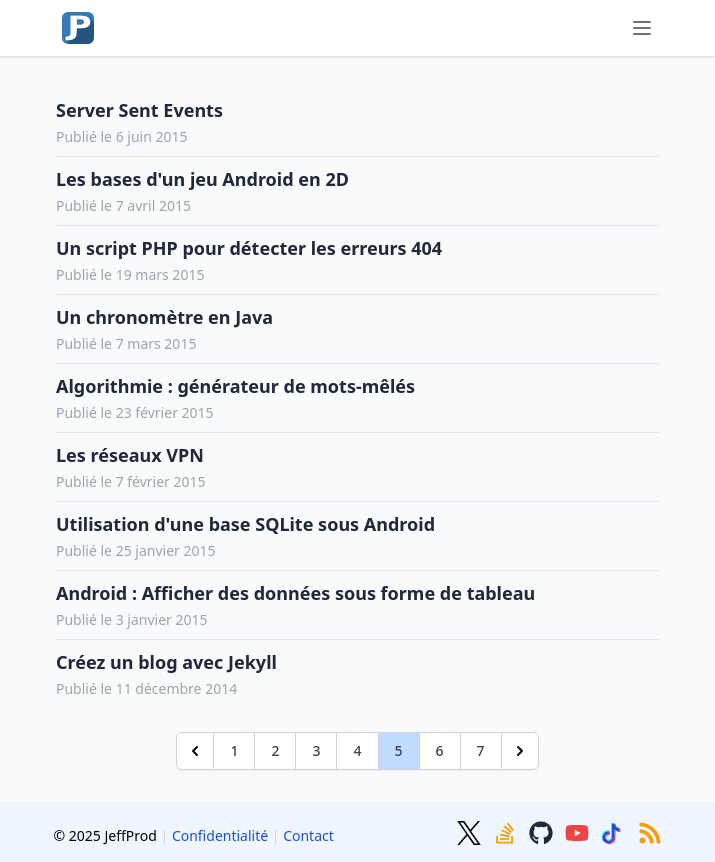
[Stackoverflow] (507, 831)
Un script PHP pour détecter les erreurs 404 (249, 248)
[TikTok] (615, 831)
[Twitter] (471, 831)
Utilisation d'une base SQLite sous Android (245, 524)
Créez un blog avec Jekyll (166, 662)
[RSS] (650, 831)
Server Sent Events (139, 110)
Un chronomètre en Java (164, 317)
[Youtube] (579, 831)
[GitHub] (543, 831)
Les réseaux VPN (130, 455)
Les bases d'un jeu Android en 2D (202, 179)
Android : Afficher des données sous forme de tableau (295, 593)
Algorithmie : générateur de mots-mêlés (235, 386)
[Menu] (642, 28)
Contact (308, 835)
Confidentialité (220, 835)
